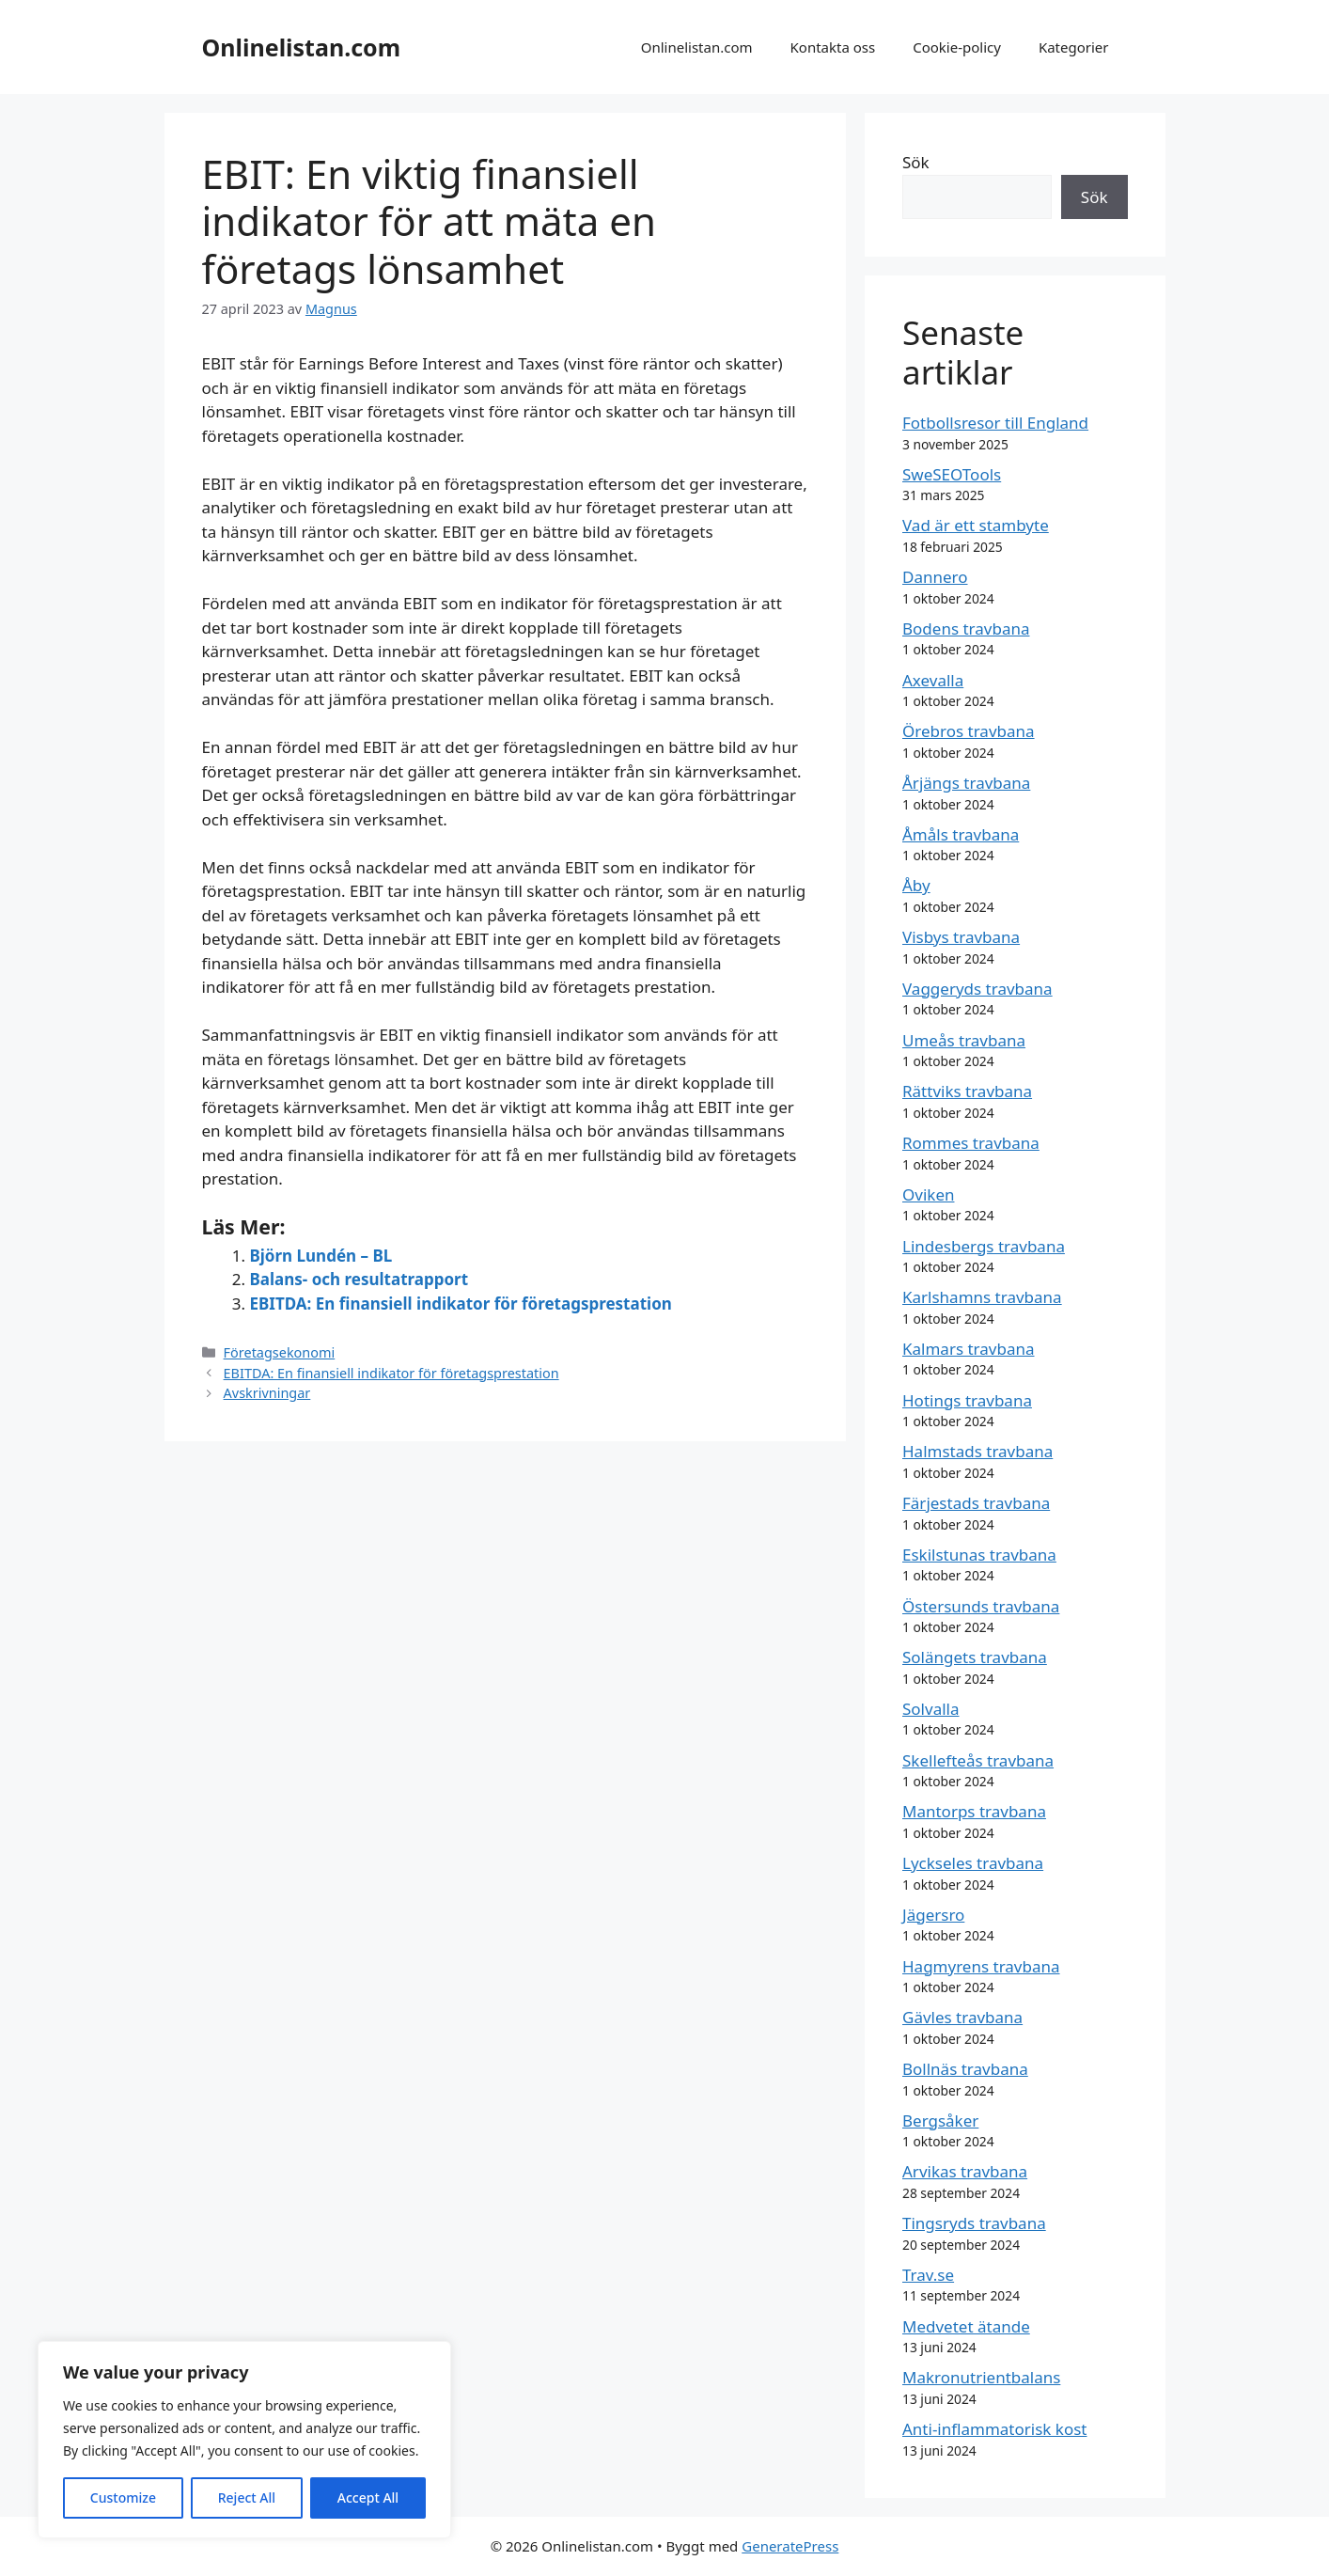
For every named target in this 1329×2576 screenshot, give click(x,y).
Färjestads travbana (976, 1503)
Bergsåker (940, 2120)
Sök (916, 162)
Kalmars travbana (968, 1348)
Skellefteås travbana (978, 1760)
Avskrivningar (267, 1393)
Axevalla (932, 680)
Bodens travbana (965, 628)
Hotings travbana (967, 1400)
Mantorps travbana (974, 1811)
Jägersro (933, 1914)
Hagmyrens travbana (981, 1966)
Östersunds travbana (980, 1606)
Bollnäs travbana (965, 2069)
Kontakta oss (833, 47)
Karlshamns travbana (982, 1297)
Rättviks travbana (967, 1091)
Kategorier (1074, 47)
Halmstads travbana (977, 1451)
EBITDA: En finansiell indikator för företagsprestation (461, 1303)
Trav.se (928, 2274)
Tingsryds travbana (974, 2223)
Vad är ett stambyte (975, 525)
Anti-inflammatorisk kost (994, 2429)
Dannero (935, 577)
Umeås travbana (963, 1040)
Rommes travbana (971, 1143)
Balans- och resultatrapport (359, 1279)
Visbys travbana (961, 937)
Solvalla (931, 1709)
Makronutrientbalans (981, 2377)
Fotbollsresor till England (995, 422)
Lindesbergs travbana (983, 1246)
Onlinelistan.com (301, 47)
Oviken (928, 1194)
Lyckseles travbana (972, 1863)
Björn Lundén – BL (321, 1255)
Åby (916, 885)
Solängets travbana (974, 1657)
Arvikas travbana (964, 2171)
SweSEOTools (951, 474)
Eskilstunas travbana (979, 1554)
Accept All (368, 2497)
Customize (123, 2497)
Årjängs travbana (966, 782)
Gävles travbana (962, 2017)
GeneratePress (790, 2546)
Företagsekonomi (280, 1352)
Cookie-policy (957, 47)
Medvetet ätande (966, 2326)
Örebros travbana (968, 731)
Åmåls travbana (960, 834)
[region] (244, 2439)
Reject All (246, 2497)
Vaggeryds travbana (977, 988)
